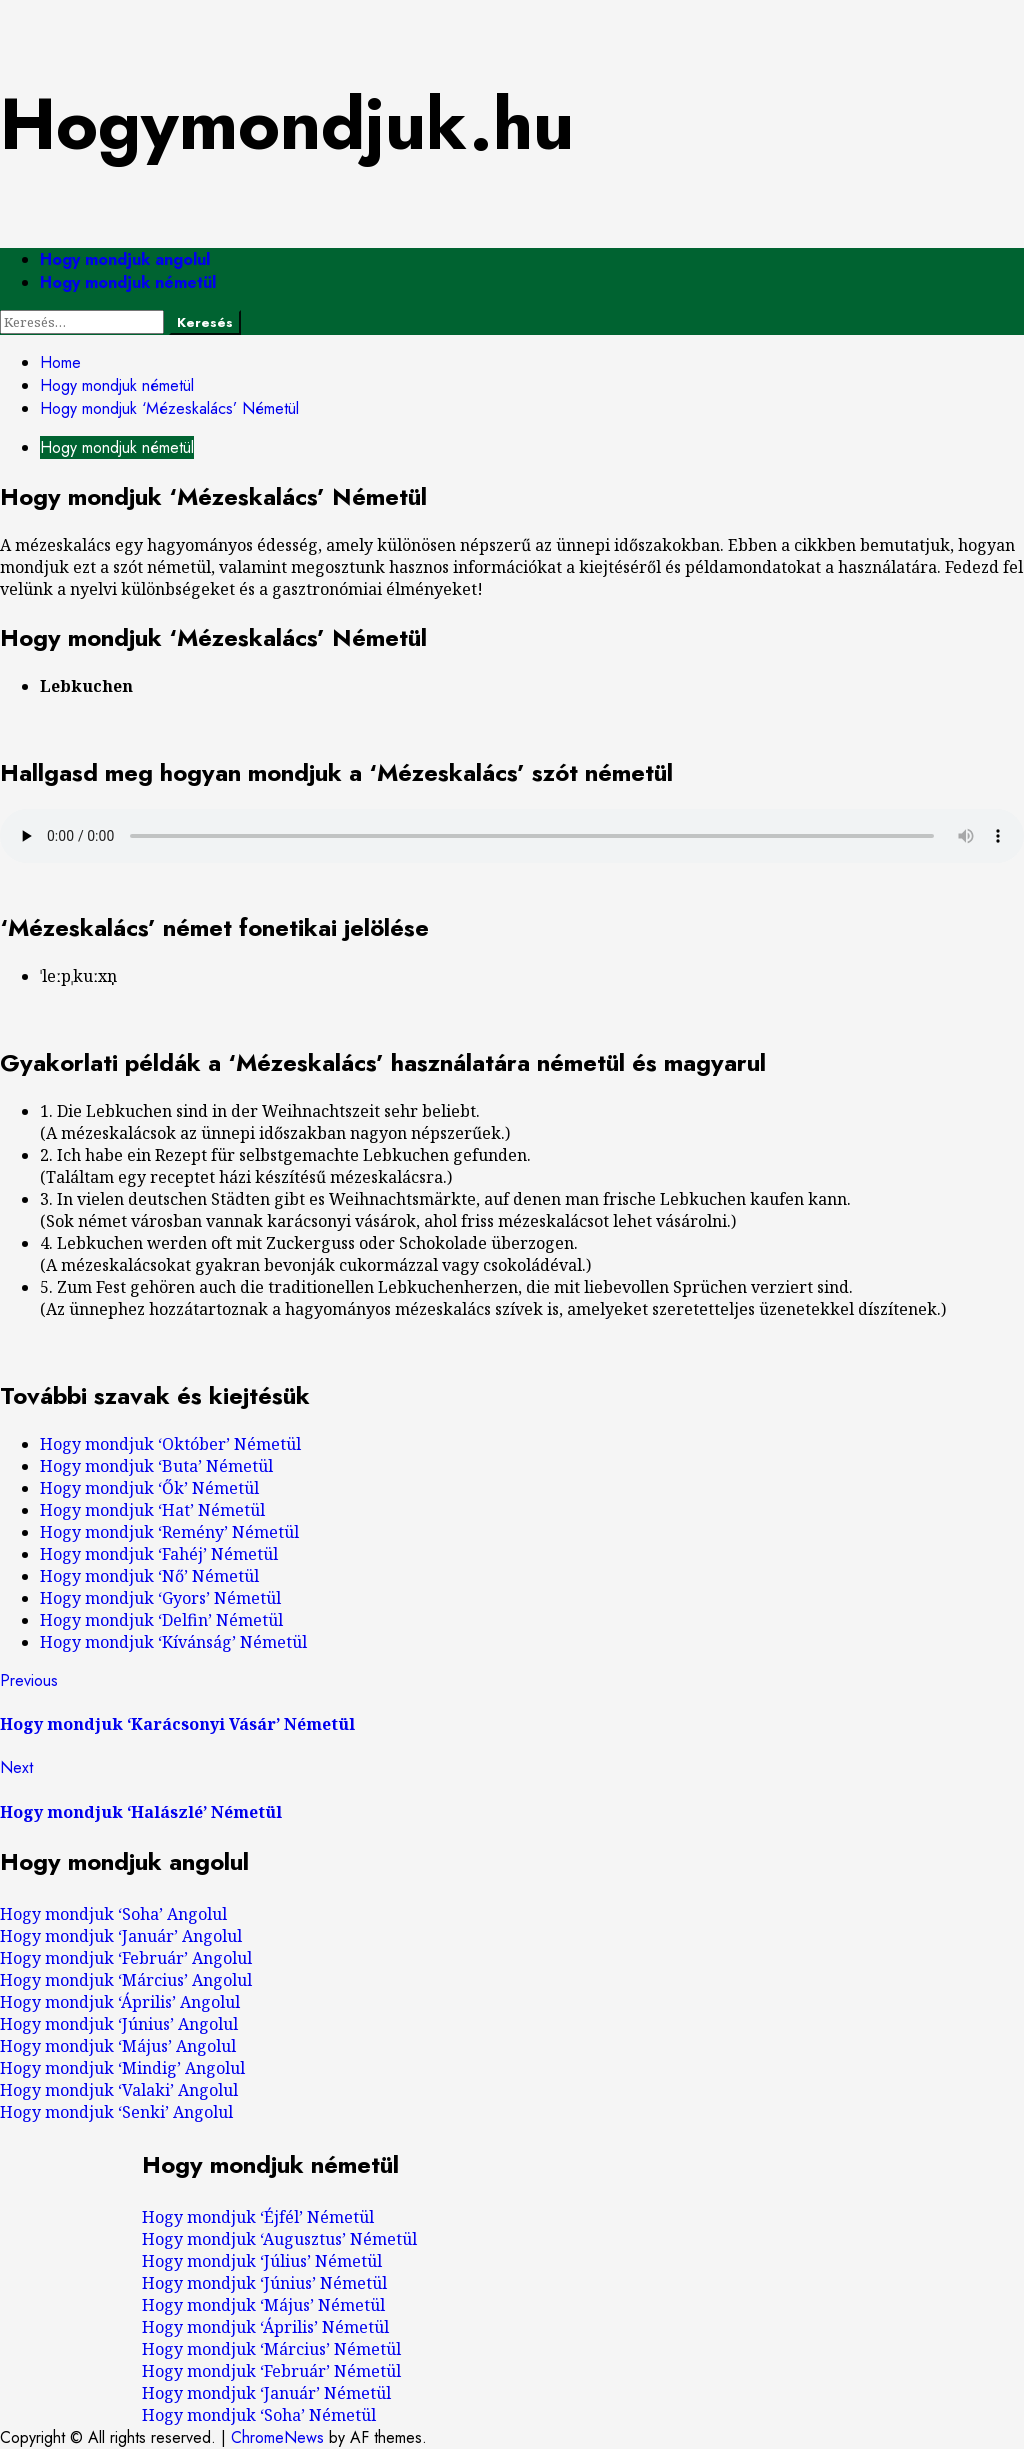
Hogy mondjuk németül (128, 282)
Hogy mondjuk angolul (125, 259)
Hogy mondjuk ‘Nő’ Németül (149, 1576)
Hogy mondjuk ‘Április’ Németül (265, 2327)
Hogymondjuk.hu (287, 124)
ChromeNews (277, 2437)
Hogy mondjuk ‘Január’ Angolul (121, 1936)
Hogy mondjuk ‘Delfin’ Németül (161, 1620)
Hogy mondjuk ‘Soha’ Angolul (113, 1914)
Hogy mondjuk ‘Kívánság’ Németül (173, 1642)
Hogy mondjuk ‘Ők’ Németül (149, 1488)
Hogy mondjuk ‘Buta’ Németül (156, 1466)
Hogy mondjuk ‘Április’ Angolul (120, 2002)
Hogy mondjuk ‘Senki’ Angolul (116, 2112)
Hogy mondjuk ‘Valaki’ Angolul (119, 2090)
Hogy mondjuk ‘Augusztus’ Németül (279, 2239)
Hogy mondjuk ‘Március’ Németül (271, 2349)
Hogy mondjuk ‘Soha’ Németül (259, 2415)
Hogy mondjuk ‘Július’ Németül (262, 2261)
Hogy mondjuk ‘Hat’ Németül (152, 1510)
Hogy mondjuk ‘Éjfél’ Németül (258, 2217)
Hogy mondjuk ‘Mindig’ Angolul (122, 2068)
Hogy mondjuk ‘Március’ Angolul (126, 1980)
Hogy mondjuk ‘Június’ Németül (264, 2283)
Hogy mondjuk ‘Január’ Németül (266, 2393)
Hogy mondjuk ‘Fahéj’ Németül (159, 1554)
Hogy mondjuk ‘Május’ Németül (263, 2305)
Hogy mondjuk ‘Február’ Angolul (126, 1958)
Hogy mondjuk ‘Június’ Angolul (119, 2024)
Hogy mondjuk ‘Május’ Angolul (118, 2046)
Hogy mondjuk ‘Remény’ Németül (169, 1532)
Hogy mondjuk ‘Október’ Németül (170, 1444)
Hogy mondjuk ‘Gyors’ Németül (160, 1598)
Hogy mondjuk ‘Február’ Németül (271, 2371)
